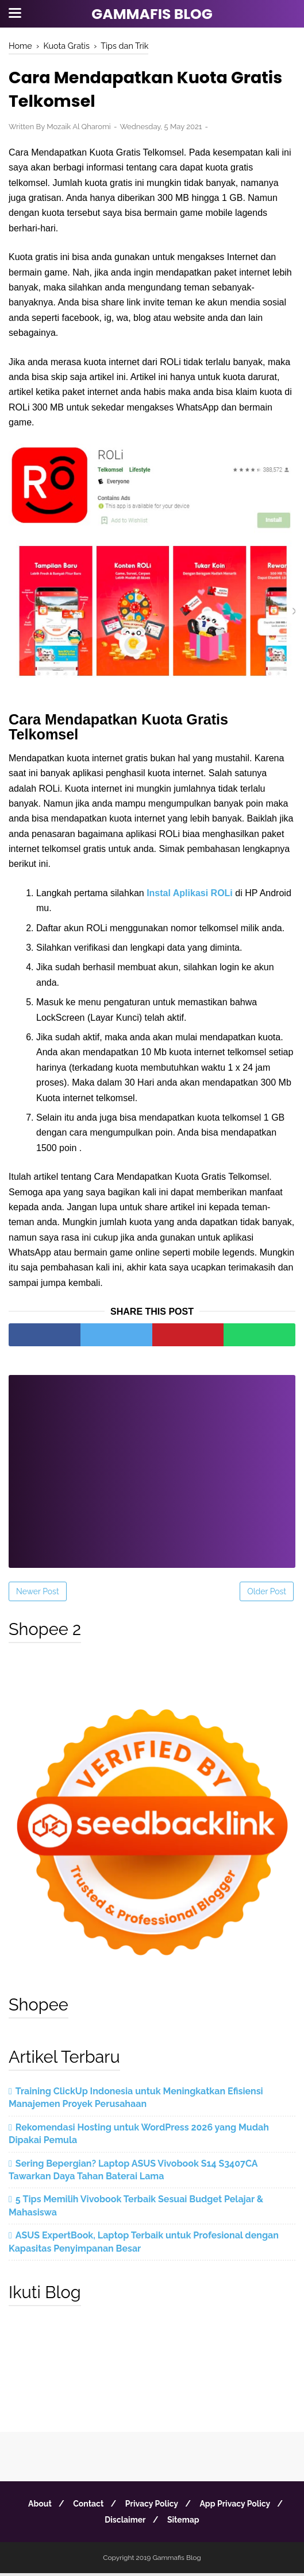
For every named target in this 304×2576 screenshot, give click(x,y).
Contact (86, 2506)
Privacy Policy (153, 2506)
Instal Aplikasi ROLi (190, 895)
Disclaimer (123, 2522)
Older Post (266, 1594)
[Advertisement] (152, 1466)
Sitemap (185, 2522)
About (35, 2506)
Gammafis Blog (152, 14)
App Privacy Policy (240, 2506)
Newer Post (37, 1594)
